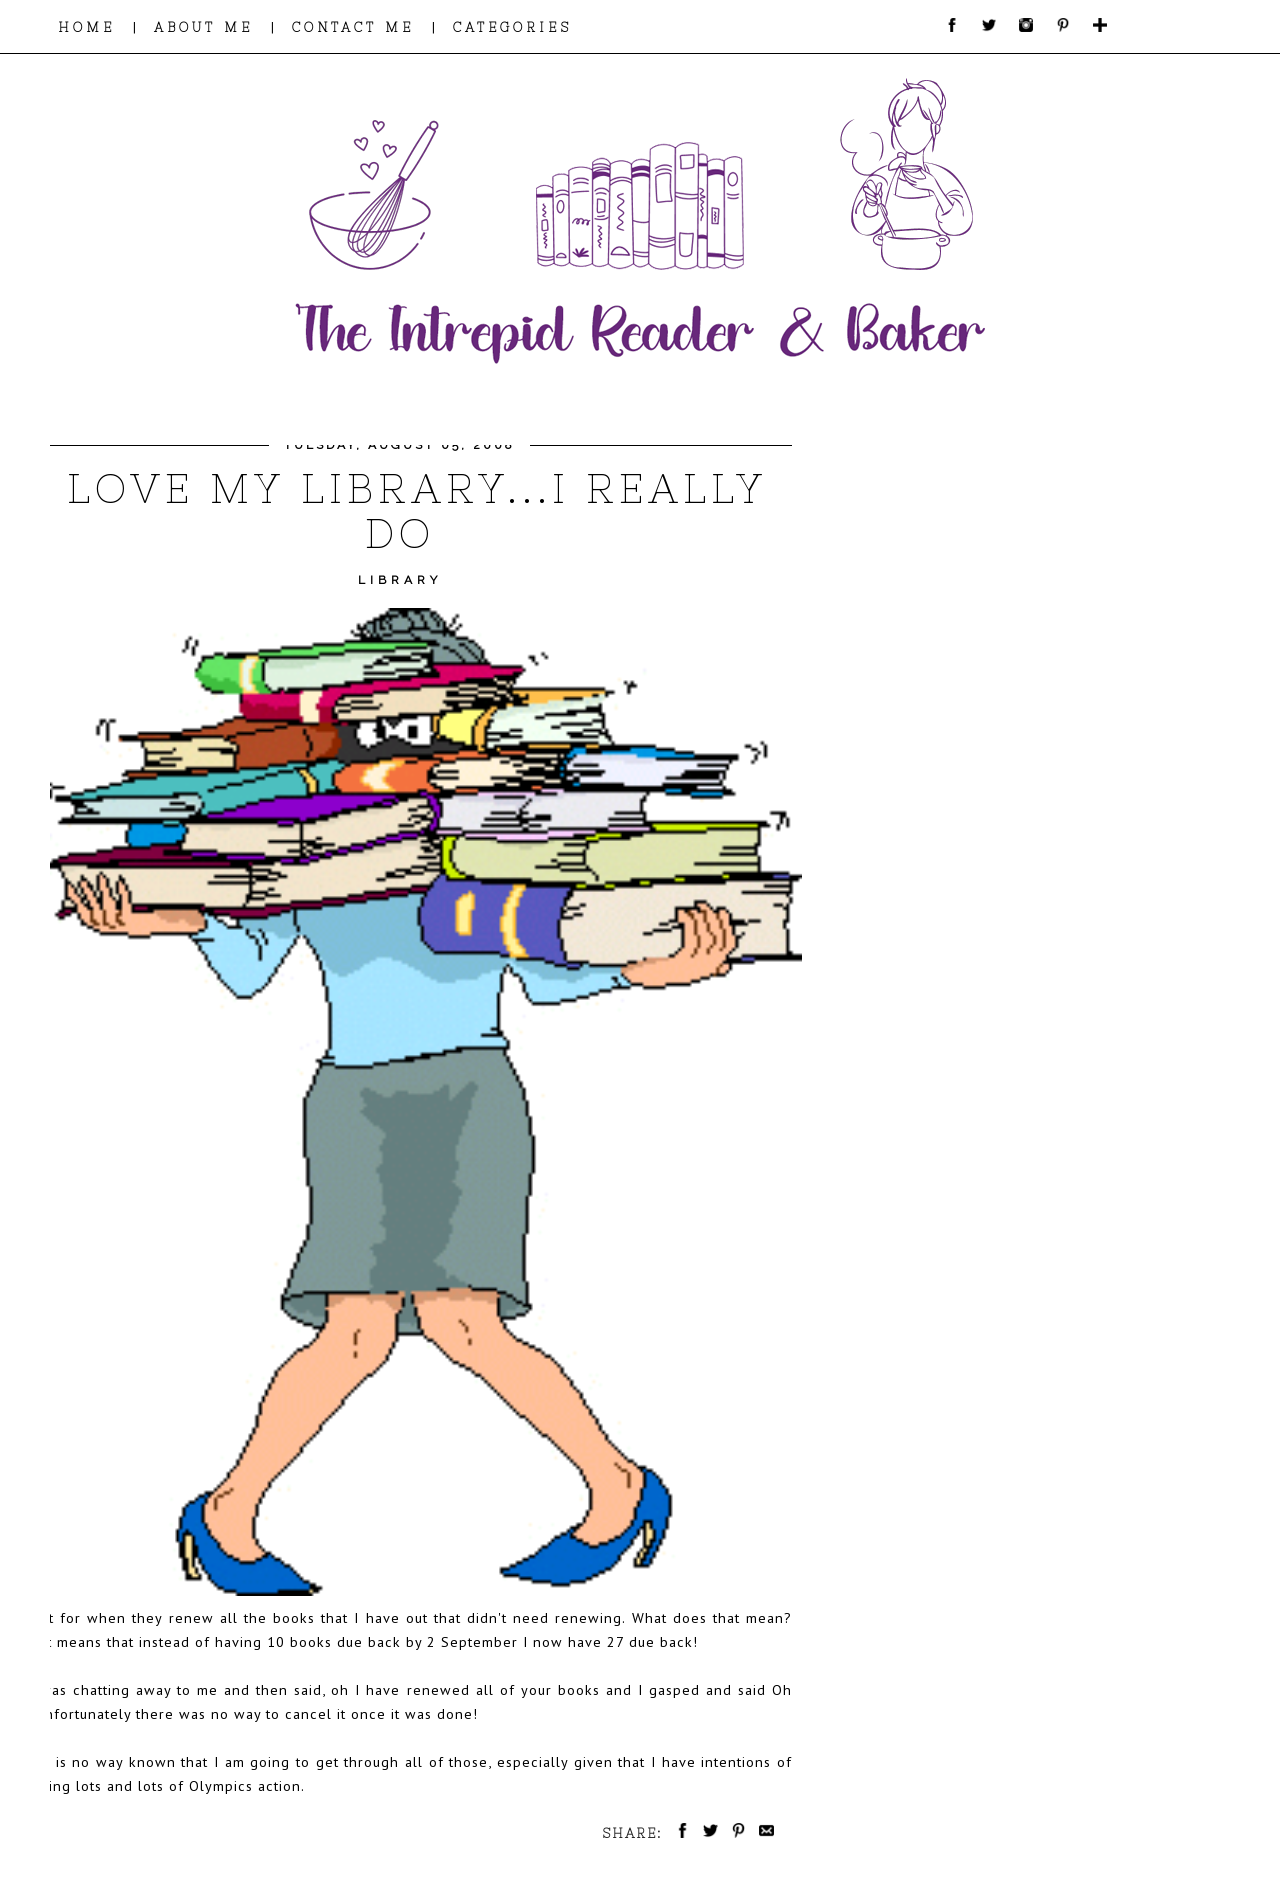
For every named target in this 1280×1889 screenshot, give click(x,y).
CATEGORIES (512, 27)
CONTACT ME (353, 27)
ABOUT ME (203, 27)
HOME (86, 27)
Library (400, 580)
